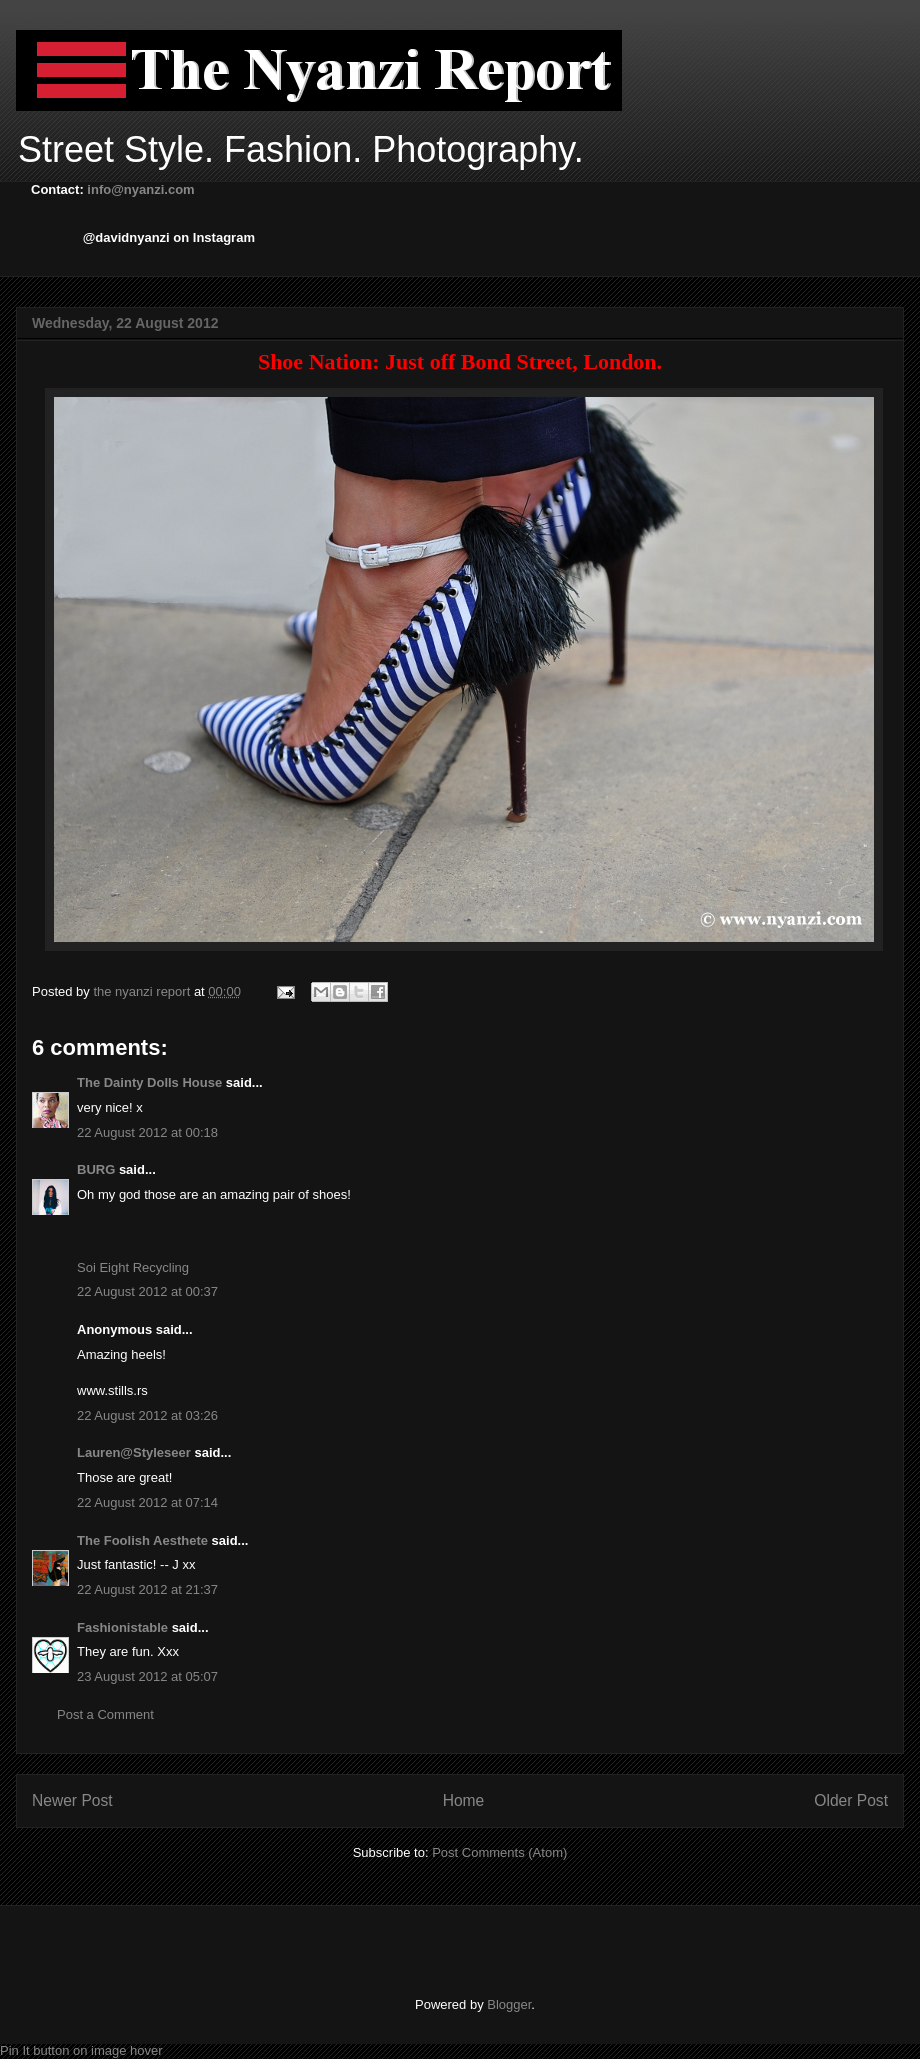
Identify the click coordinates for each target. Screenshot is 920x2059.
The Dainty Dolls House (149, 1082)
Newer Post (72, 1800)
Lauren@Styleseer (134, 1452)
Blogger (509, 2004)
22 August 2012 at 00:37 (147, 1291)
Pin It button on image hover (81, 2050)
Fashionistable (122, 1627)
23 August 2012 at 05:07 (147, 1676)
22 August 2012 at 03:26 (147, 1415)
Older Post (851, 1800)
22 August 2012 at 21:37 (147, 1589)
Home (464, 1800)
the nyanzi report (143, 991)
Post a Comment (105, 1714)
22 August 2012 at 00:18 (147, 1132)
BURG (96, 1169)
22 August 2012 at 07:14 (147, 1502)
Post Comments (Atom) (499, 1852)
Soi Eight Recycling (133, 1267)
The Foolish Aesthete (142, 1540)
